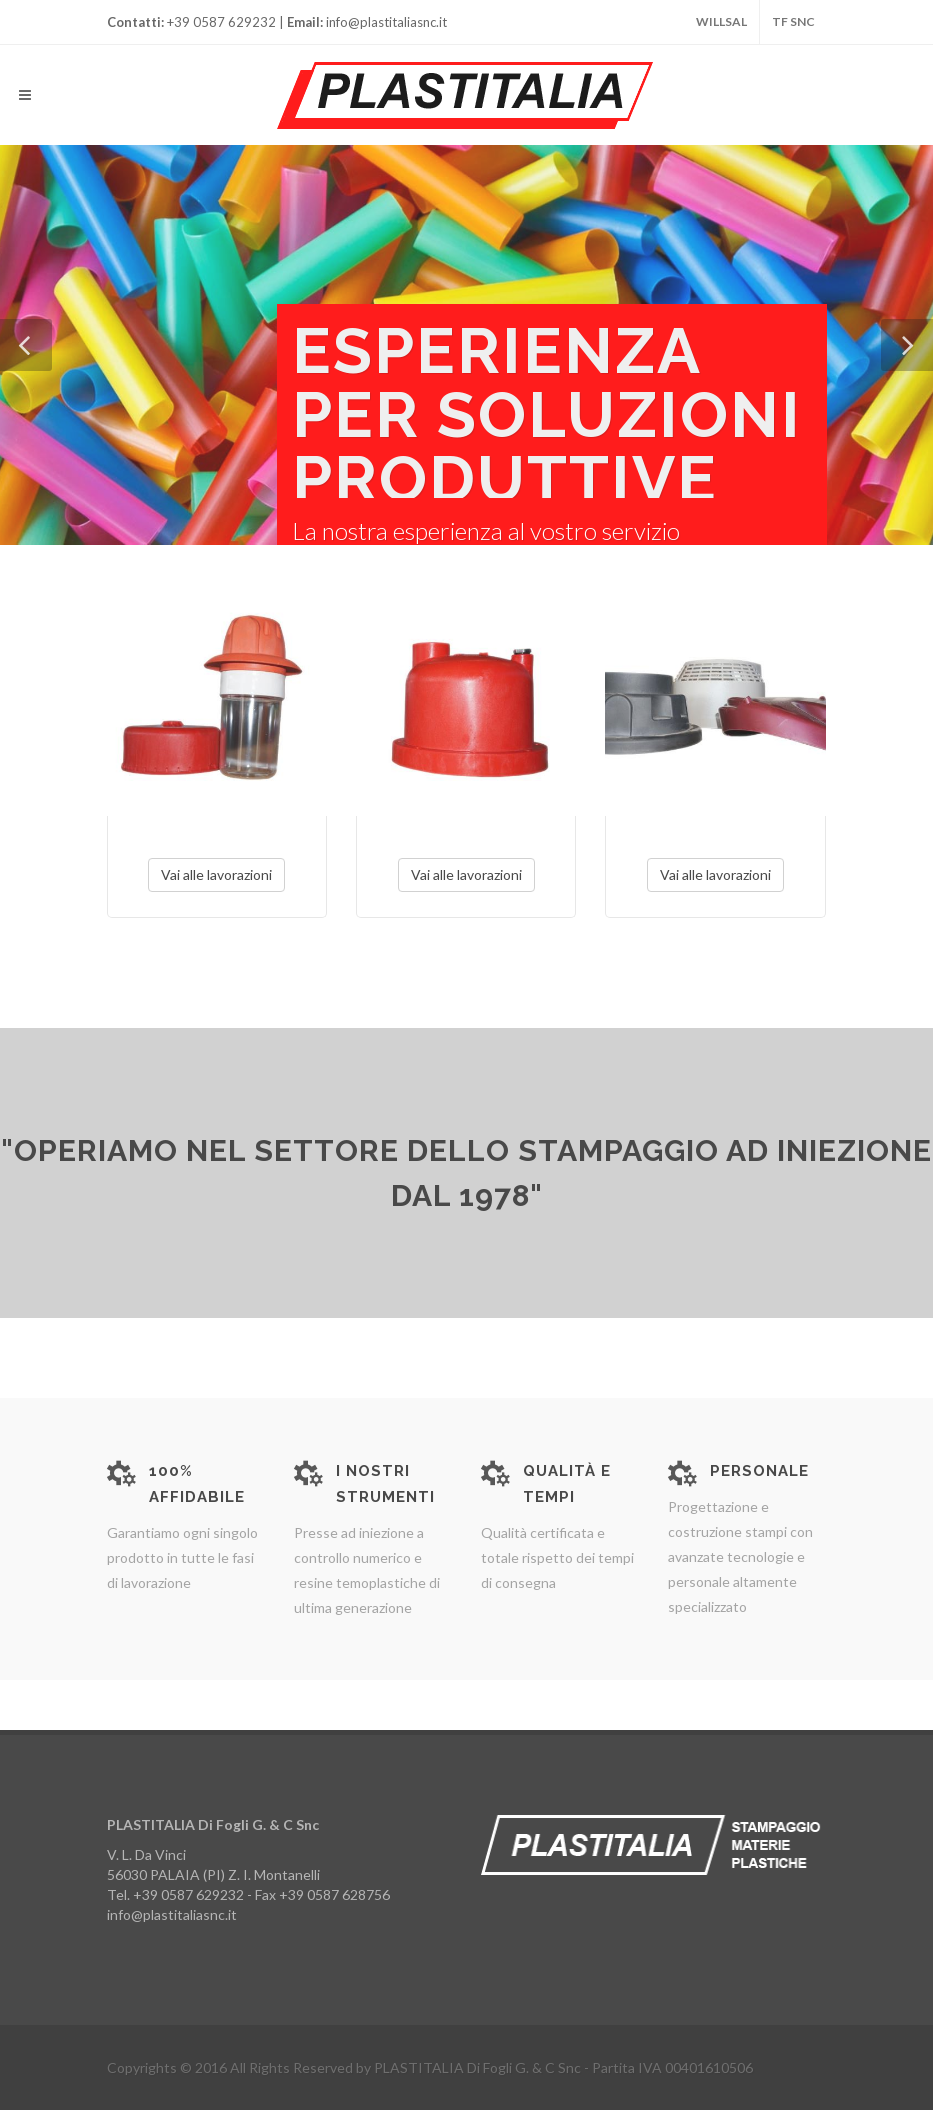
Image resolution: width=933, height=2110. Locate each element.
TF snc (793, 21)
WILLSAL (721, 21)
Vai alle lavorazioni (216, 874)
